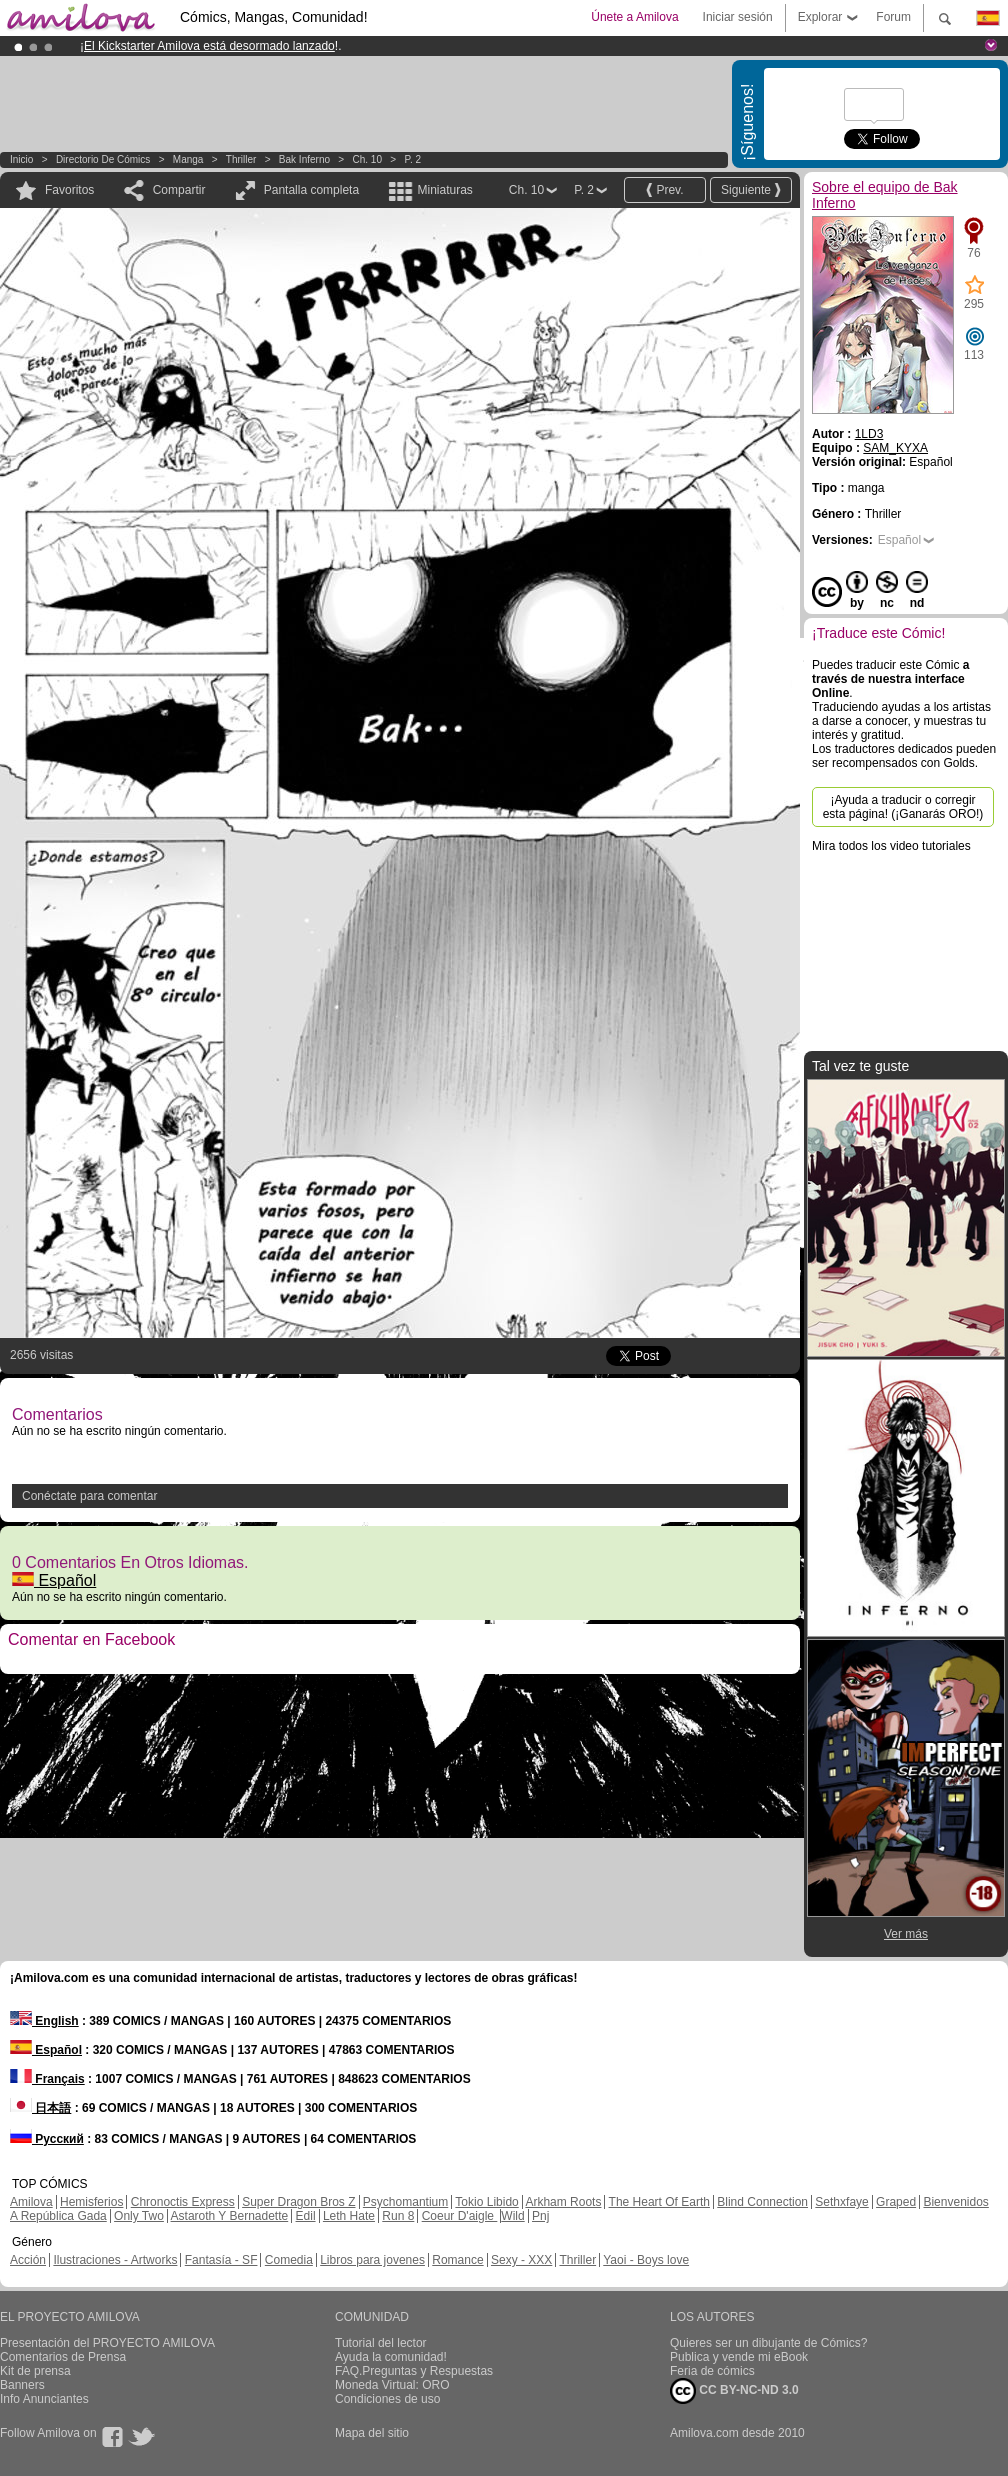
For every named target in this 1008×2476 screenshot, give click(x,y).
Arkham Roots (563, 2202)
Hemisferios (91, 2202)
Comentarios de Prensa (63, 2357)
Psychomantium (405, 2202)
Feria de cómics (712, 2371)
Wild (512, 2216)
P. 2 (413, 159)
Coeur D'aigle (460, 2216)
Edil (306, 2216)
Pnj (540, 2216)
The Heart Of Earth (659, 2202)
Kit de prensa (35, 2371)
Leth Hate (349, 2216)
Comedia (289, 2260)
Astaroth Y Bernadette (230, 2216)
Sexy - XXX (521, 2260)
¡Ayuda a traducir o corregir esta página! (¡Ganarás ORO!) (903, 807)
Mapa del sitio (372, 2433)
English (44, 2021)
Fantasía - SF (221, 2260)
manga (188, 159)
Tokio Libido (486, 2202)
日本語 (40, 2108)
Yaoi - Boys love (646, 2260)
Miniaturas (444, 190)
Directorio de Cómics (103, 159)
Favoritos (69, 190)
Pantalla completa (311, 190)
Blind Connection (762, 2202)
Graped (896, 2202)
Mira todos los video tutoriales (891, 846)
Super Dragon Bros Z (298, 2202)
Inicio (21, 159)
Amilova (31, 2202)
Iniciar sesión (738, 17)
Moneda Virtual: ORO (392, 2385)
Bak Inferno (304, 159)
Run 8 (398, 2216)
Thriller (241, 159)
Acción (28, 2260)
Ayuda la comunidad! (391, 2357)
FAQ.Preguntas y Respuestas (414, 2371)
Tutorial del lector (381, 2343)
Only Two (139, 2216)
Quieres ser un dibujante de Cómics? (768, 2343)
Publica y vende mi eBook (739, 2357)
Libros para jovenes (372, 2260)
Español (54, 1580)
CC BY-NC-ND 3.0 (734, 2391)
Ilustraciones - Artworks (115, 2260)
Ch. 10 (367, 159)
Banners (22, 2385)
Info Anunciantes (44, 2399)
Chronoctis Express (183, 2202)
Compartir (179, 190)
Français (47, 2079)
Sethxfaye (841, 2202)
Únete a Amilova (634, 17)
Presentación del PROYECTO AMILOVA (107, 2343)
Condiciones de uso (387, 2399)
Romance (457, 2260)
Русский (47, 2139)
